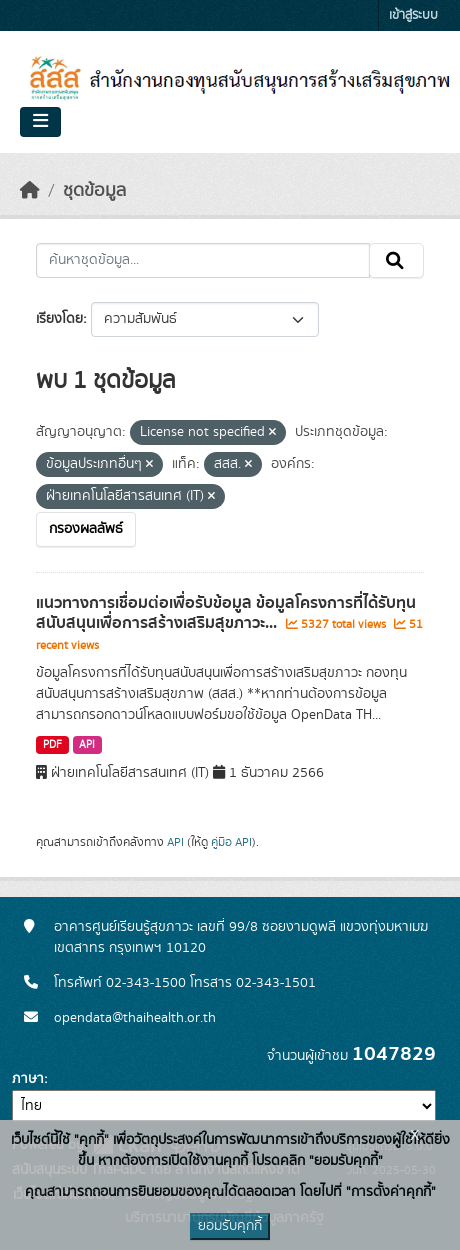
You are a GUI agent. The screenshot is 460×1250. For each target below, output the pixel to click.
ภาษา (28, 1079)
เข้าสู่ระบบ (413, 15)
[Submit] (396, 261)
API (87, 745)
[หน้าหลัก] (30, 191)
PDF (52, 745)
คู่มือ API (231, 842)
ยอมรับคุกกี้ (230, 1226)
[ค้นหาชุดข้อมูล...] (203, 261)
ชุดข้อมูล (94, 191)
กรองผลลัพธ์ (86, 529)
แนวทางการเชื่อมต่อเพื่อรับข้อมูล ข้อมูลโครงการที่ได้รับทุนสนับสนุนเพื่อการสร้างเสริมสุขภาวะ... (226, 613)
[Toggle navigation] (40, 122)
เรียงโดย (59, 319)
